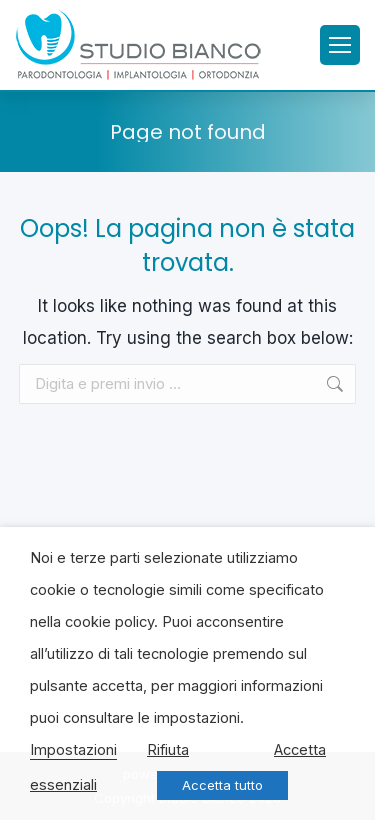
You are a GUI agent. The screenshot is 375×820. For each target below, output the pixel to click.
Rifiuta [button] (168, 750)
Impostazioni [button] (73, 750)
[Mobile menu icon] (340, 45)
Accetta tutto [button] (222, 785)
